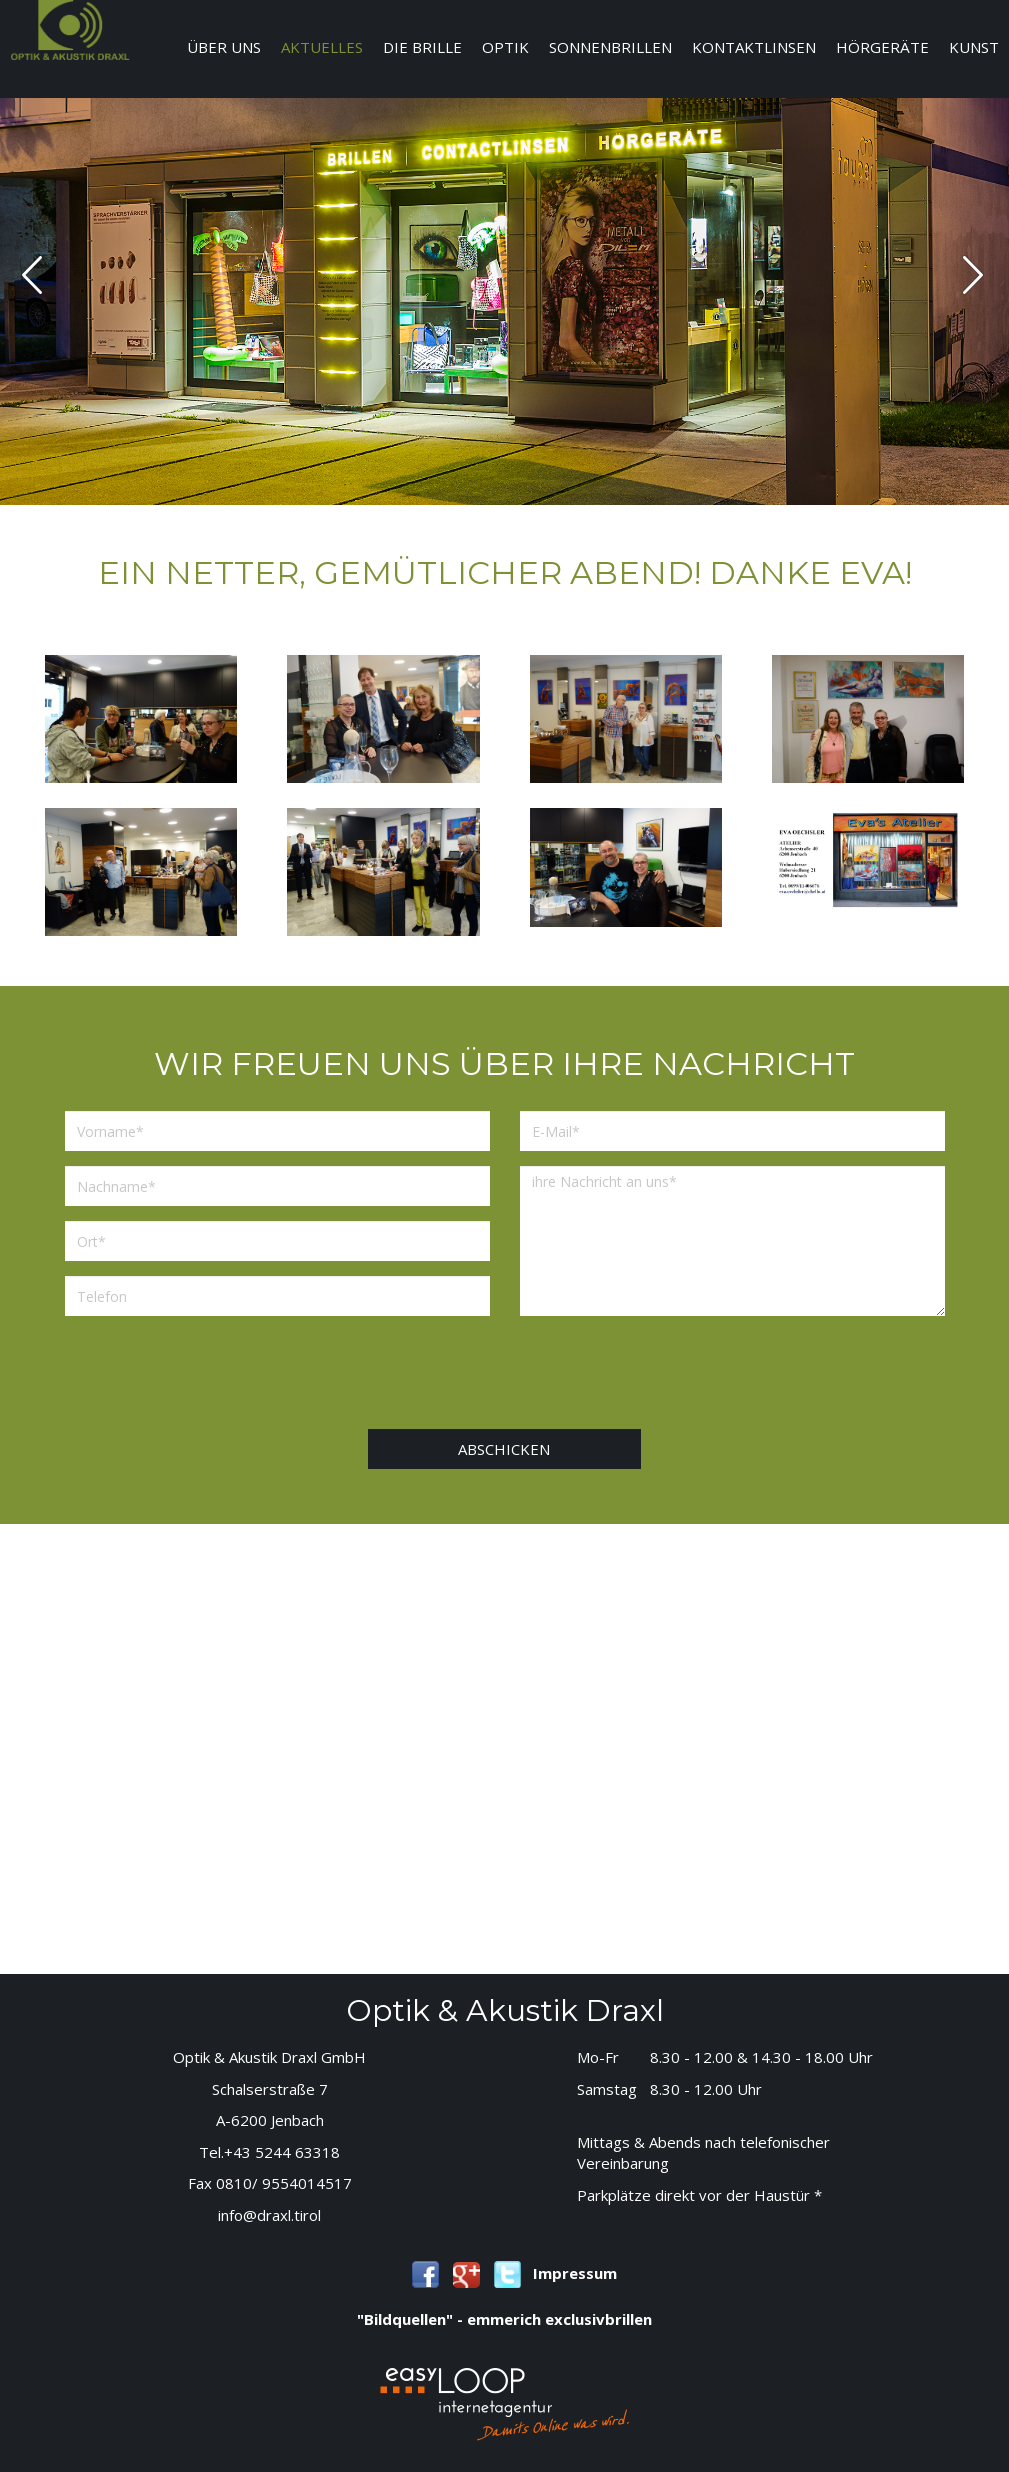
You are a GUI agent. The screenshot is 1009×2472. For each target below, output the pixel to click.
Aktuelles (322, 47)
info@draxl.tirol (269, 2215)
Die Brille (422, 47)
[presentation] (520, 1370)
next (972, 275)
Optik (505, 47)
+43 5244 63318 (282, 2152)
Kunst (974, 47)
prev (31, 275)
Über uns (224, 47)
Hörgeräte (882, 47)
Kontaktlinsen (754, 47)
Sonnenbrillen (610, 47)
